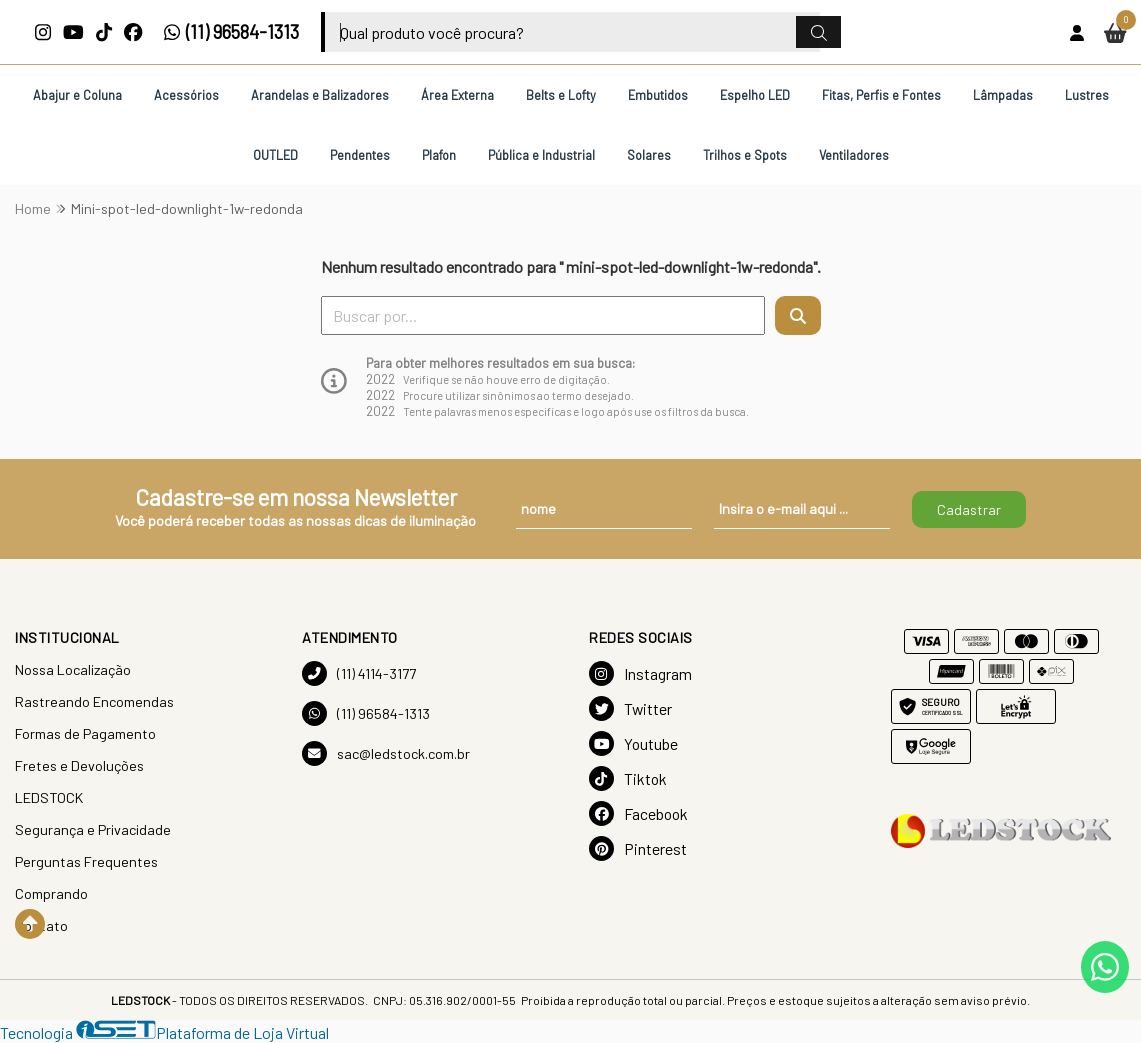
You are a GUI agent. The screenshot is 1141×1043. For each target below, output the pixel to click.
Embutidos (658, 95)
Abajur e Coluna (77, 95)
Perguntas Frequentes (86, 861)
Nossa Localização (73, 669)
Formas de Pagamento (85, 733)
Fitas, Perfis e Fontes (881, 95)
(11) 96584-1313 (231, 32)
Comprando (51, 893)
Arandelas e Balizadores (320, 95)
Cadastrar (969, 509)
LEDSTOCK (49, 797)
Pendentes (360, 155)
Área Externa (457, 95)
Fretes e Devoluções (79, 765)
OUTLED (275, 155)
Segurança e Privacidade (93, 829)
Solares (649, 155)
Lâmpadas (1003, 95)
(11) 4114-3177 (359, 673)
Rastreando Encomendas (94, 701)
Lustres (1087, 95)
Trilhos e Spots (745, 155)
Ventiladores (854, 155)
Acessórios (186, 95)
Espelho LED (755, 95)
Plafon (439, 155)
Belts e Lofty (561, 95)
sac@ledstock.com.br (386, 753)
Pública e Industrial (541, 155)
